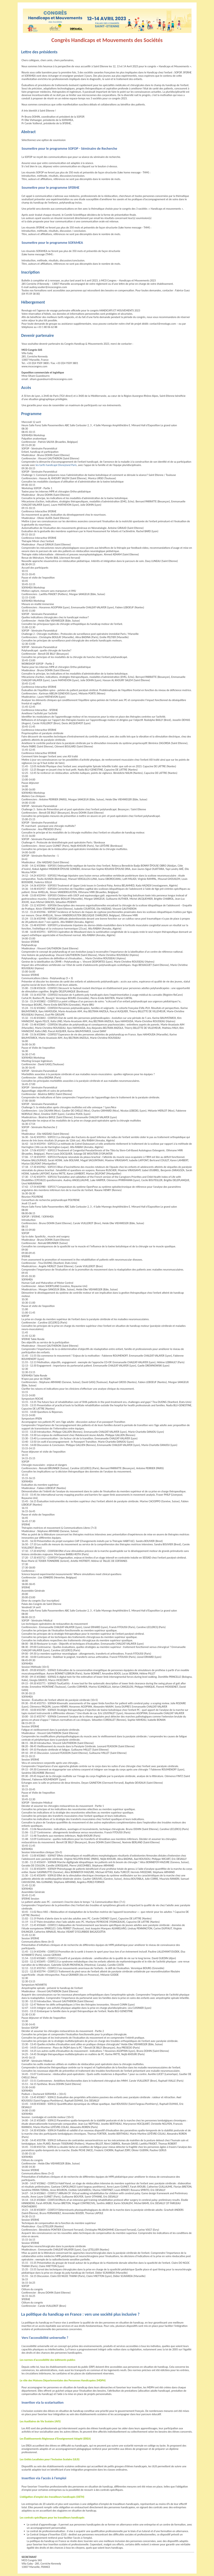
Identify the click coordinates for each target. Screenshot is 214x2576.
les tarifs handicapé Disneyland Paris (56, 465)
